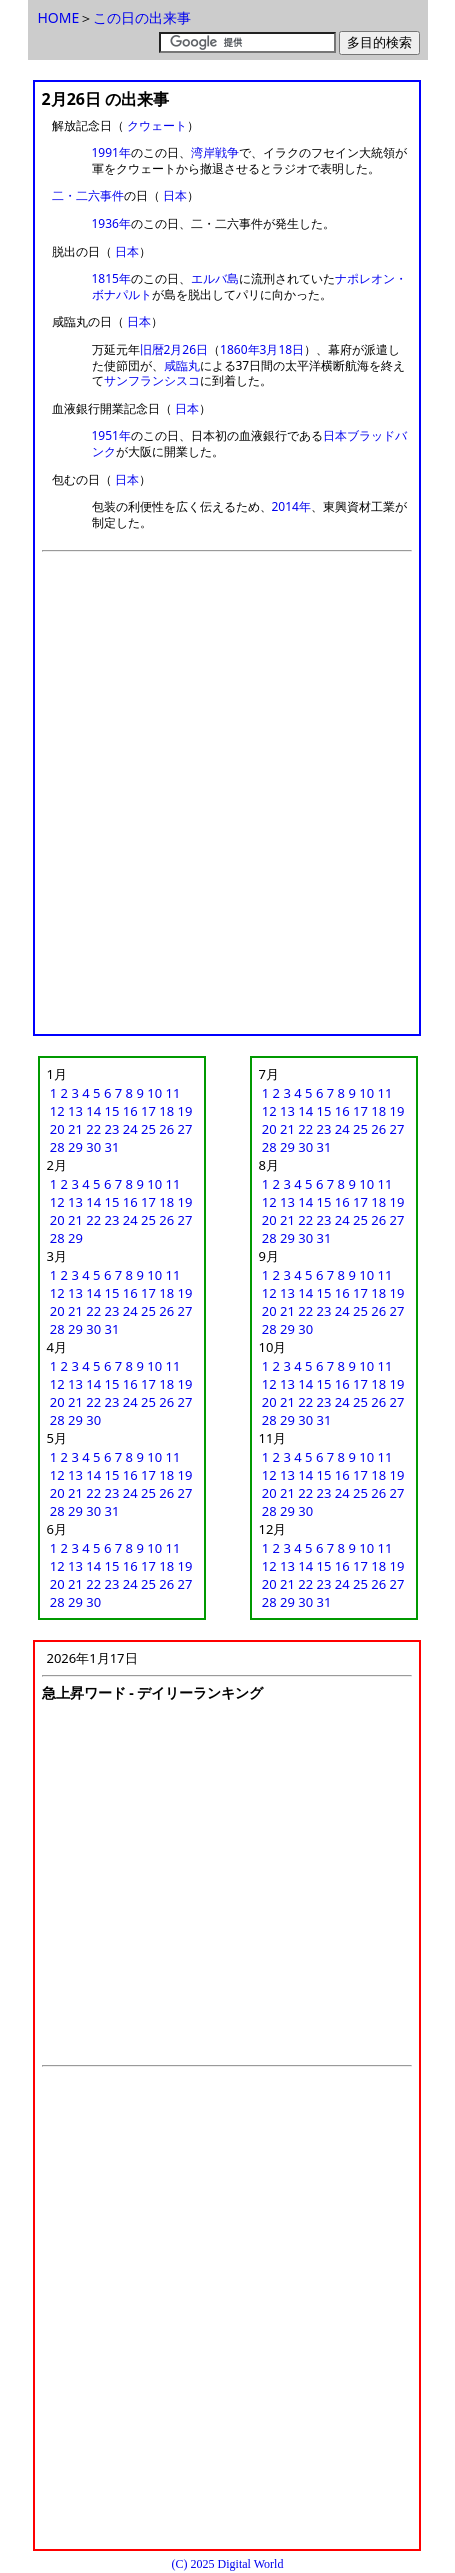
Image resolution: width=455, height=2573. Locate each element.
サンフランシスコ (152, 380)
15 (112, 1111)
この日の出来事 (142, 17)
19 (185, 1111)
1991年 (111, 152)
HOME (59, 17)
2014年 (291, 506)
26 (166, 1129)
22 (93, 1129)
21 (75, 1129)
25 (148, 1129)
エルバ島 (215, 278)
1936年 (111, 223)
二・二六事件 (88, 195)
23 (112, 1129)
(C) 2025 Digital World (228, 2564)
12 (57, 1111)
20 (57, 1129)
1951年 (111, 435)
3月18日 (282, 349)
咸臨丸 (182, 365)
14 (93, 1111)
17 (148, 1111)
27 (185, 1129)
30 (93, 1147)
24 (130, 1129)
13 (75, 1111)
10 (154, 1093)
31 (112, 1147)
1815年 (111, 278)
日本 (175, 195)
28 (57, 1147)
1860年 (239, 349)
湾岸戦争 (215, 152)
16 (130, 1111)
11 (172, 1093)
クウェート (157, 125)
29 (75, 1147)
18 (166, 1111)
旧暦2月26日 (174, 349)
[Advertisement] (227, 799)
